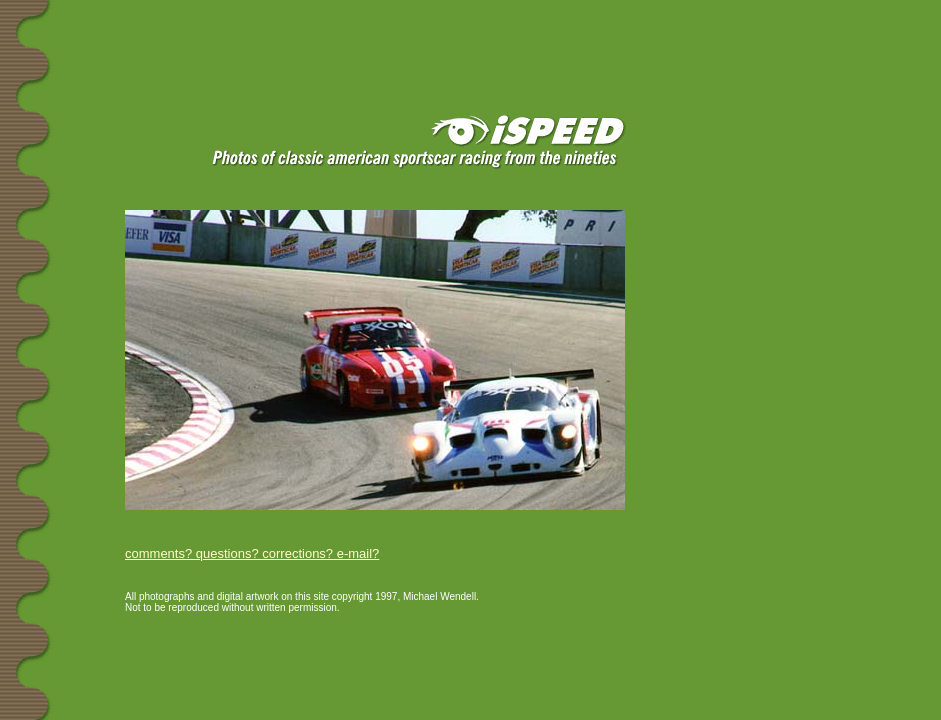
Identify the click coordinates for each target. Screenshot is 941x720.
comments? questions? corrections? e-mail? (252, 553)
